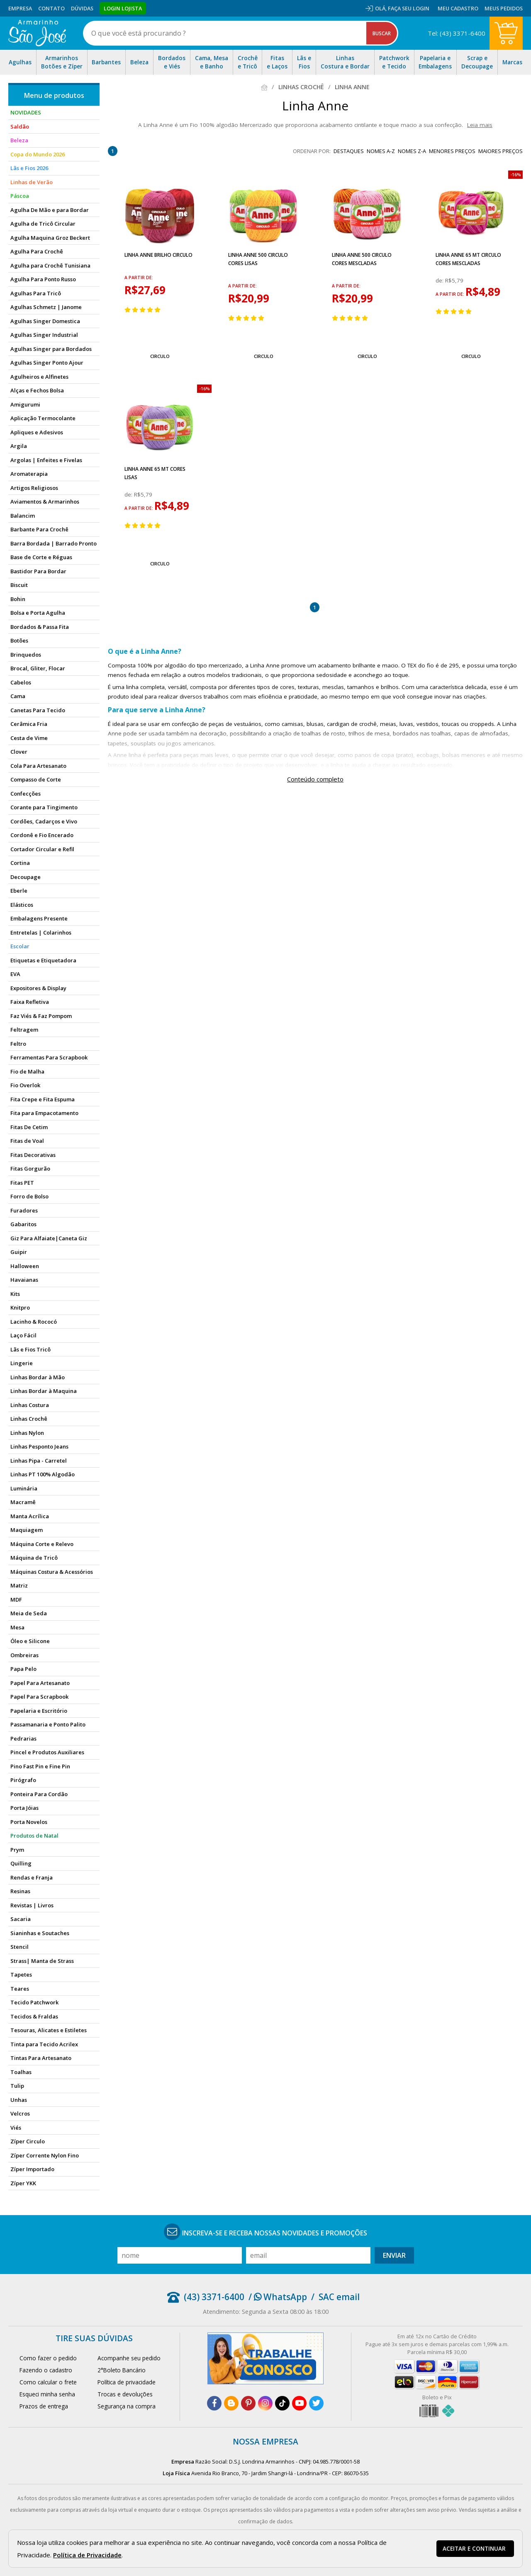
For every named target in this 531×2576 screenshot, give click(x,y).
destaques (349, 151)
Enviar (394, 2255)
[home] (37, 33)
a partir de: (138, 277)
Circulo (160, 356)
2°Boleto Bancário (121, 2370)
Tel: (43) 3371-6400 (456, 33)
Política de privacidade (126, 2382)
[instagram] (265, 2403)
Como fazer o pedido (48, 2358)
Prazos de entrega (43, 2406)
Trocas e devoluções (125, 2394)
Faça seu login (408, 8)
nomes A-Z (381, 151)
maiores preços (500, 151)
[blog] (231, 2403)
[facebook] (214, 2403)
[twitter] (316, 2403)
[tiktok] (282, 2403)
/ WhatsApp (277, 2297)
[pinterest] (248, 2403)
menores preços (452, 151)
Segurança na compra (126, 2406)
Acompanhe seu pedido (129, 2358)
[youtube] (299, 2403)
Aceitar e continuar (474, 2548)
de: (440, 280)
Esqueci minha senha (47, 2394)
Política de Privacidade (87, 2555)
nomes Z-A (412, 151)
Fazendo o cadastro (45, 2370)
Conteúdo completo (315, 779)
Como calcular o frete (48, 2382)
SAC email (339, 2297)
